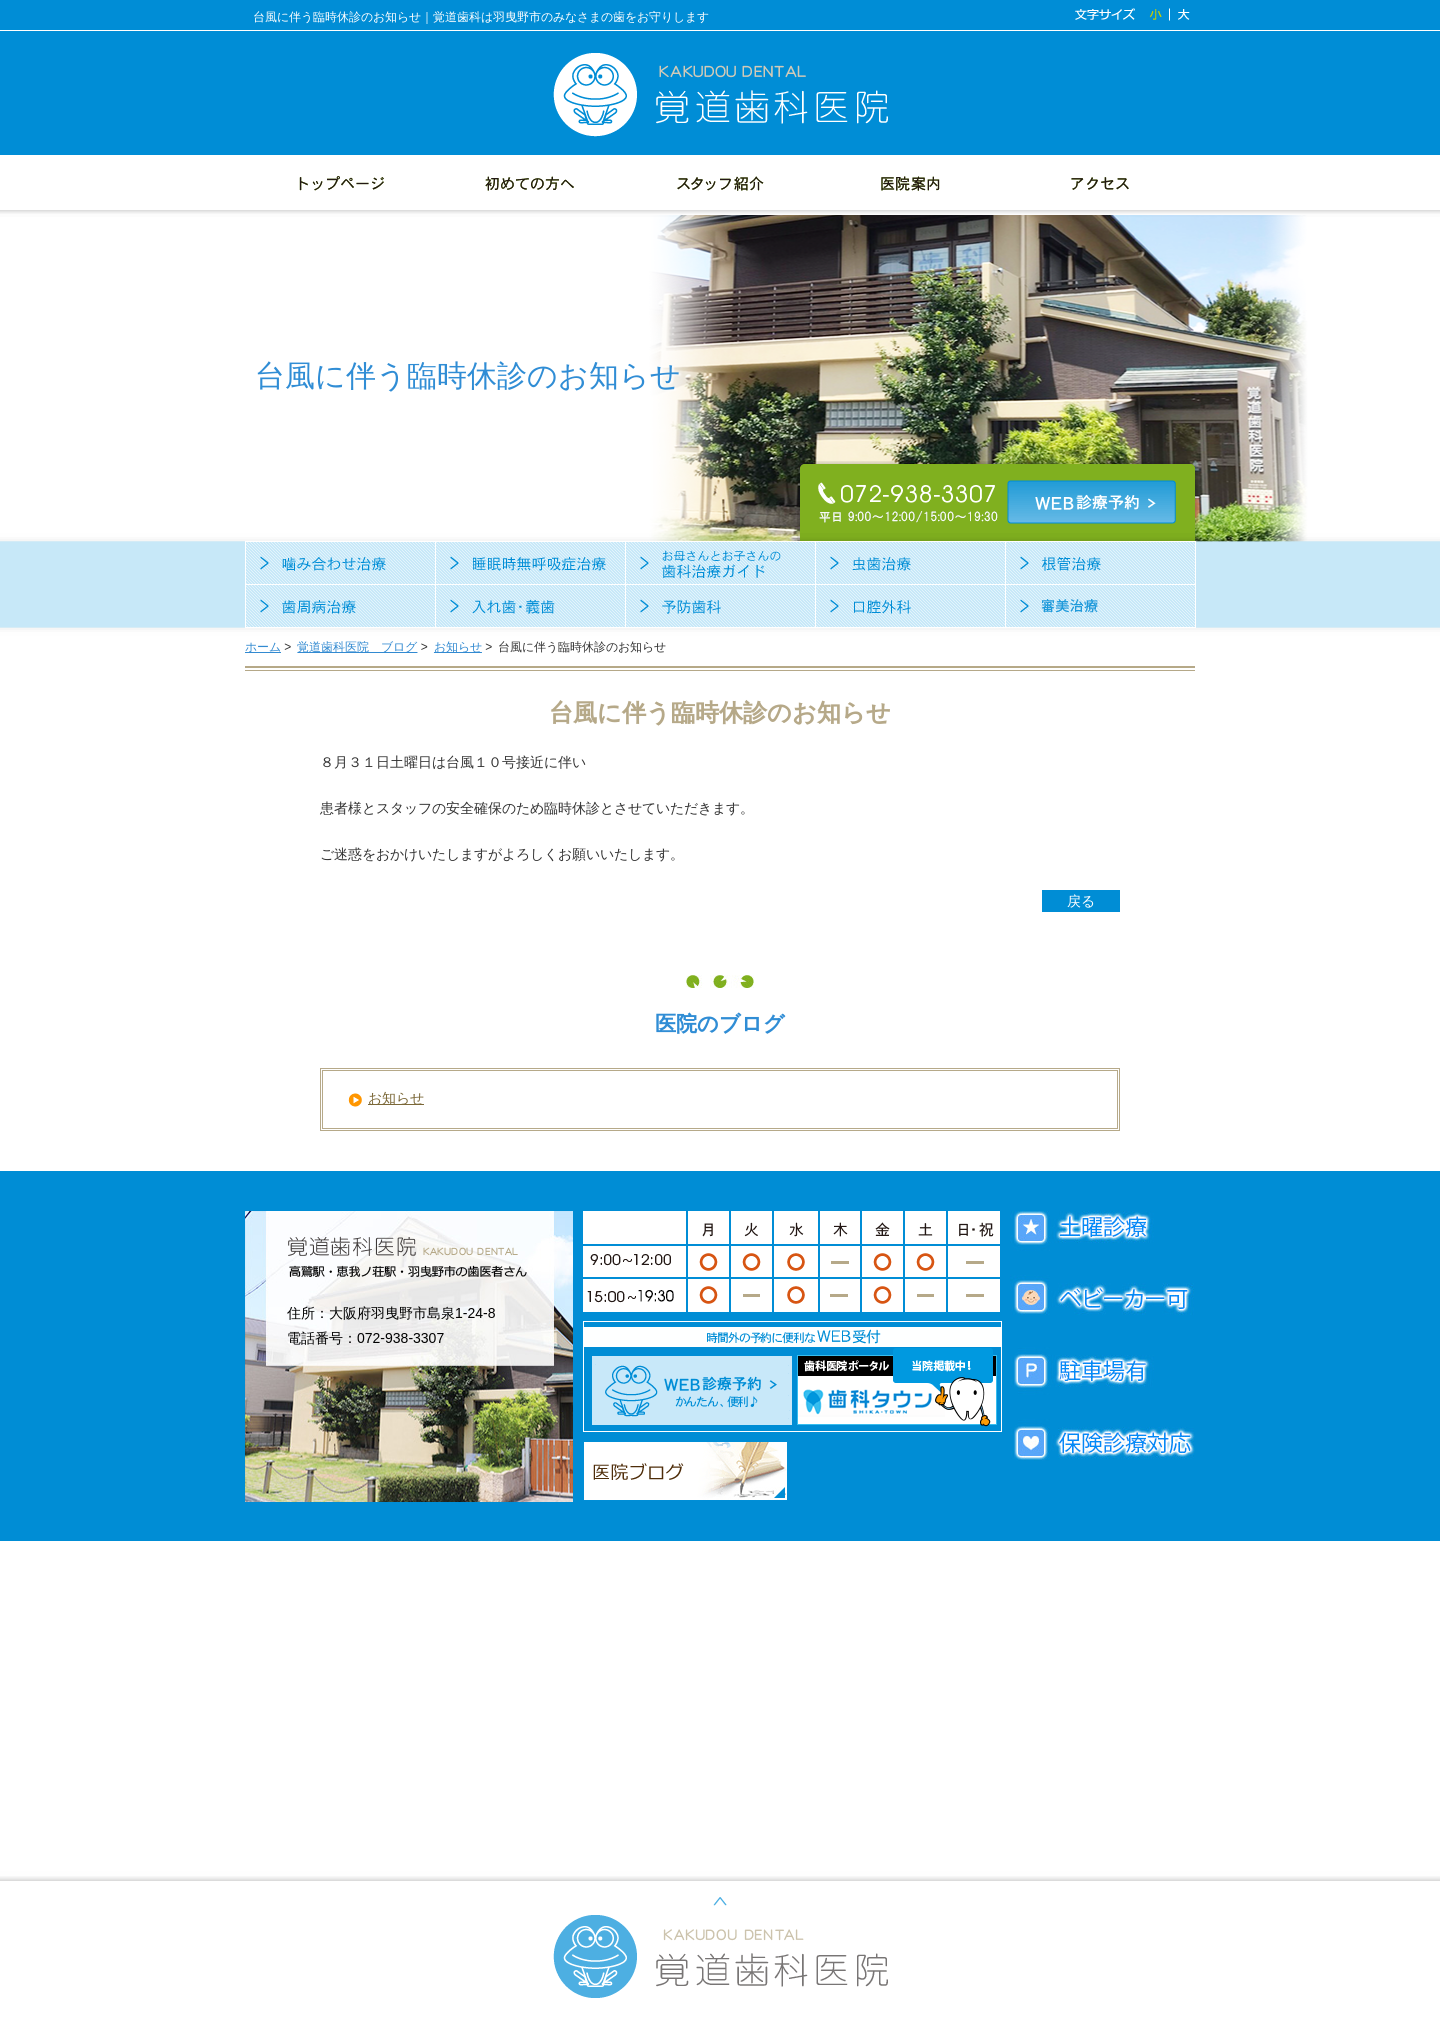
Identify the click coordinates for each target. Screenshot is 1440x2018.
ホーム (263, 647)
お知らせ (458, 647)
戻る (1081, 901)
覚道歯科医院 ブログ (357, 647)
